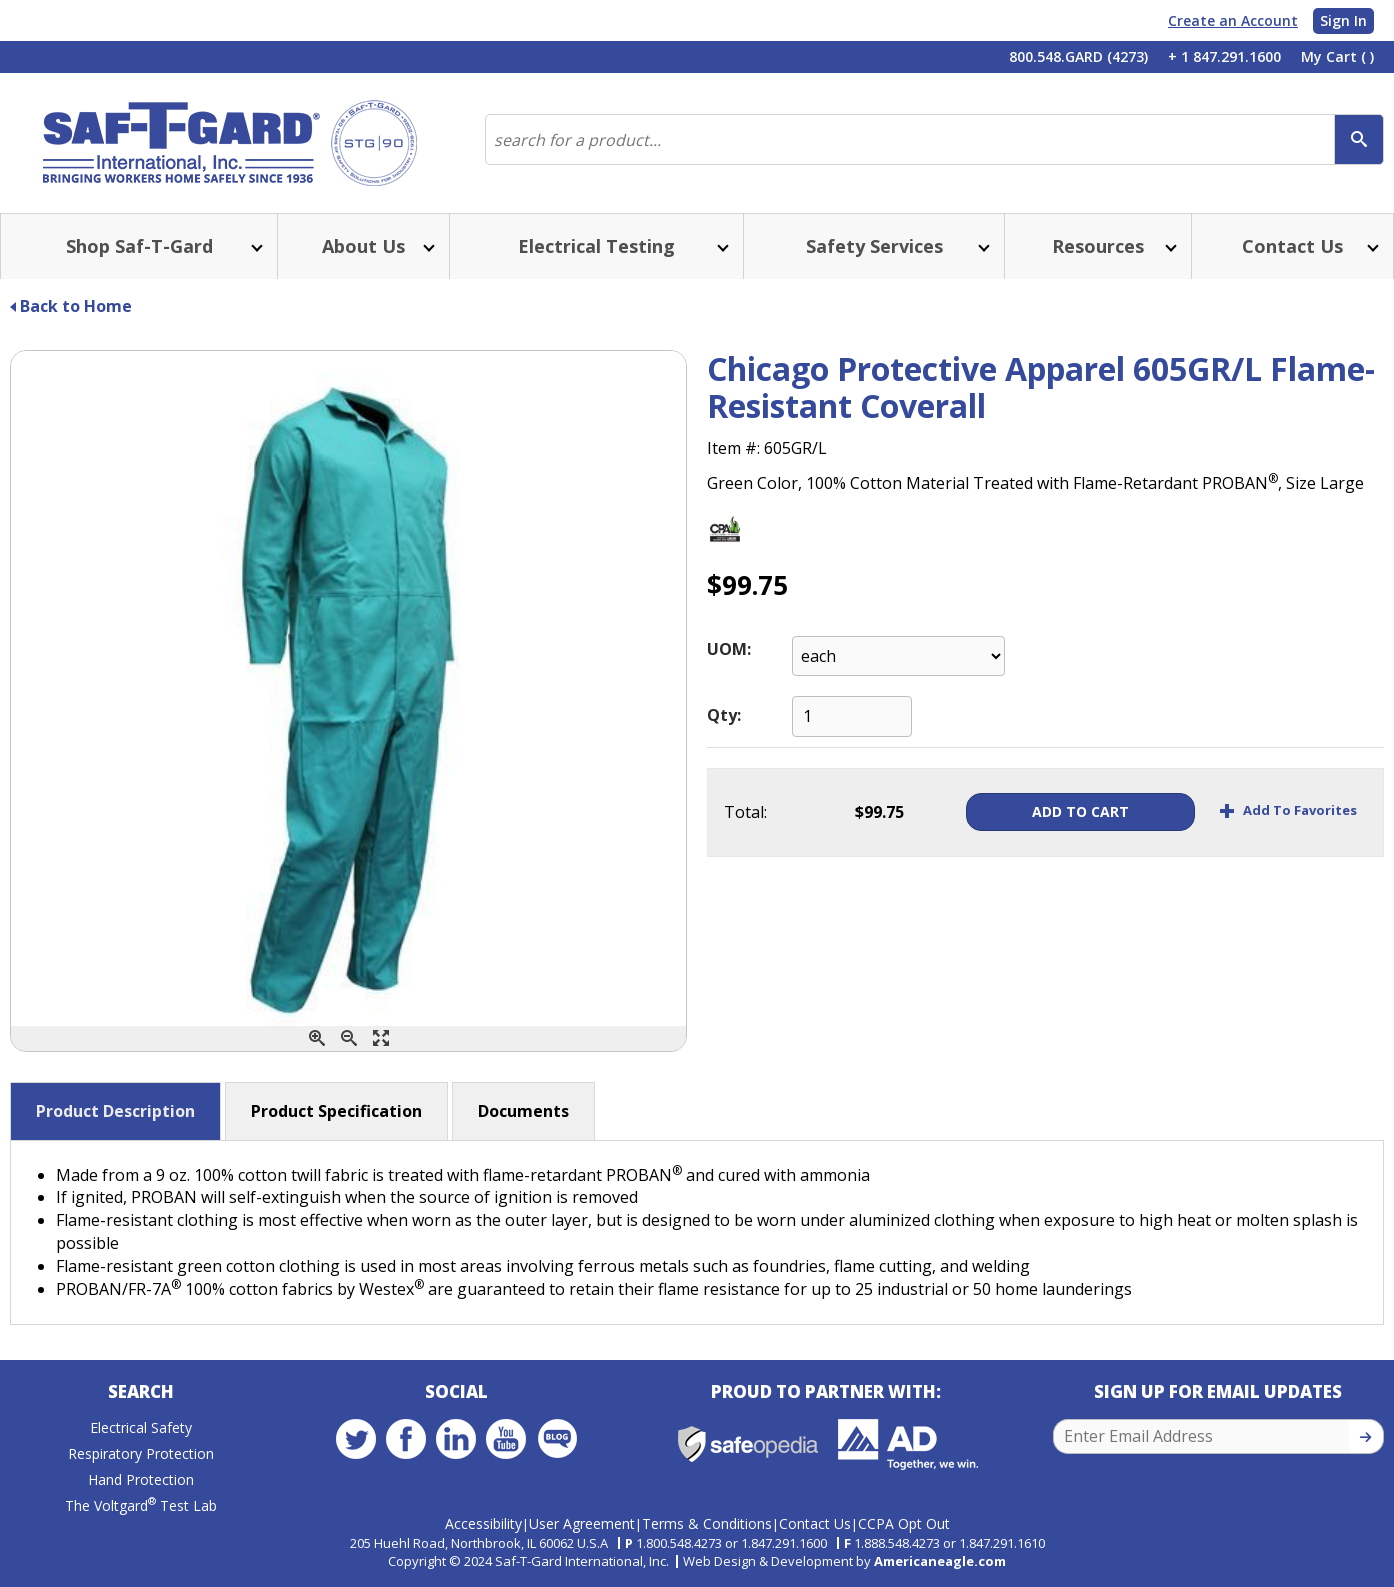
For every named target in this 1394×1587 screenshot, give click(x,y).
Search (141, 1391)
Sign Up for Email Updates (1218, 1391)
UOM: (729, 649)
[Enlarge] (381, 1038)
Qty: (724, 715)
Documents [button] (523, 1111)
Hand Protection (141, 1479)
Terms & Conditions (707, 1523)
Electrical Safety (141, 1427)
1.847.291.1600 (784, 1543)
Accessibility (483, 1523)
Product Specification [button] (336, 1111)
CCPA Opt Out (904, 1523)
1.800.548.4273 (679, 1543)
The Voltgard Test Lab (141, 1505)
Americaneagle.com (940, 1561)
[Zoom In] (317, 1038)
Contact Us (815, 1523)
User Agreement (582, 1523)
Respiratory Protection (141, 1453)
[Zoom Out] (349, 1038)
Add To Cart (1076, 811)
